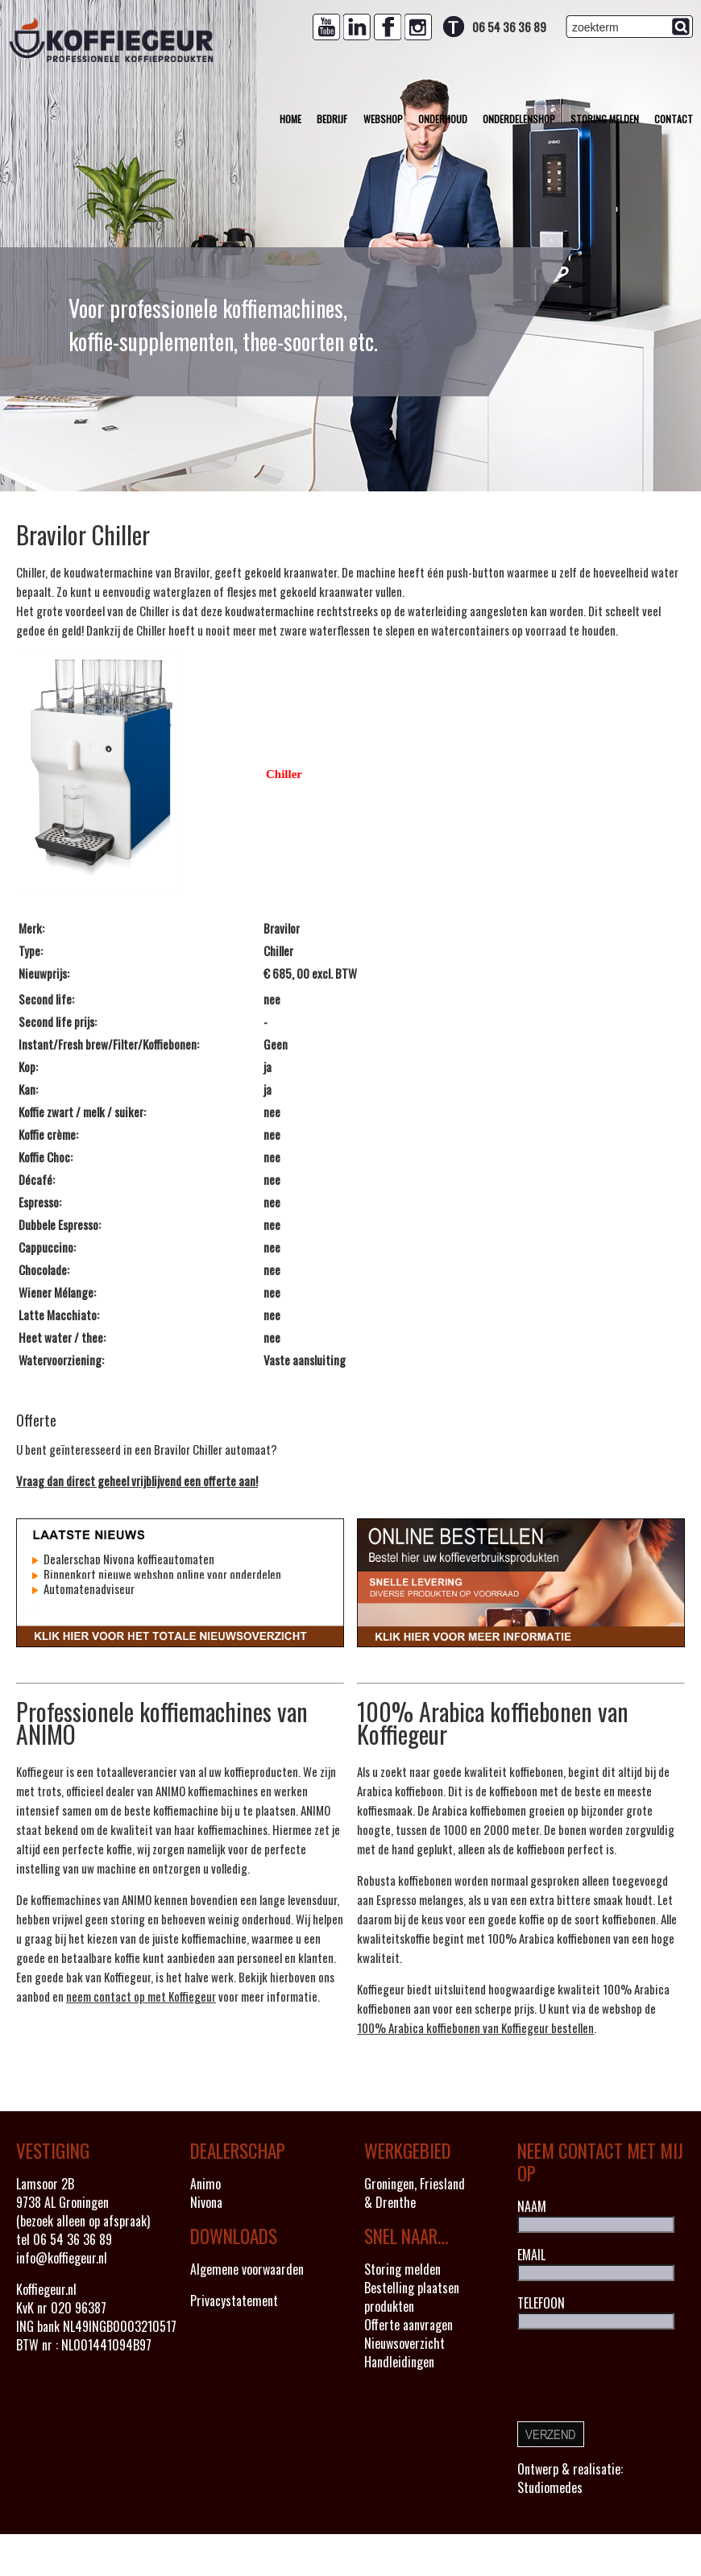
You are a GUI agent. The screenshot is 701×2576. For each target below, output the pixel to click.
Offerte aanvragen (408, 2324)
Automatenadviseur (88, 1588)
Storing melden (604, 119)
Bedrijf (332, 119)
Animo (205, 2183)
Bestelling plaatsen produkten (411, 2297)
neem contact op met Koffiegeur (141, 1996)
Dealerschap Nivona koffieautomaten (127, 1559)
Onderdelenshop (519, 119)
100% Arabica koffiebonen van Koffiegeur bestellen (475, 2027)
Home (290, 119)
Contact (673, 119)
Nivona (206, 2202)
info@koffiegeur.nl (61, 2257)
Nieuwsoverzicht (404, 2343)
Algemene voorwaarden (247, 2269)
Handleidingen (399, 2361)
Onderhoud (442, 119)
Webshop (383, 119)
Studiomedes (550, 2487)
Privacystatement (234, 2300)
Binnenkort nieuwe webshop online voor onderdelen (161, 1574)
